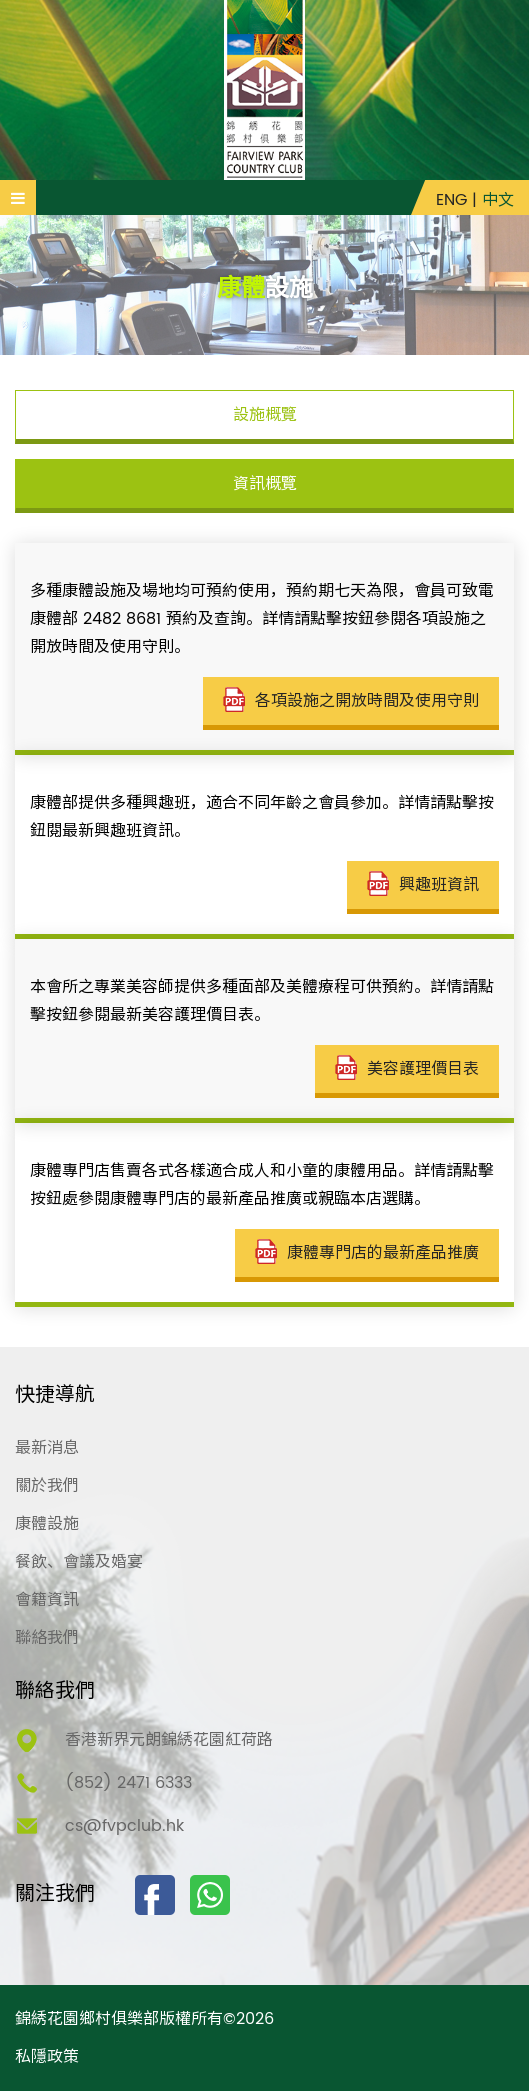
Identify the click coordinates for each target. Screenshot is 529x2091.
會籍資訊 (47, 1600)
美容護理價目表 (407, 1069)
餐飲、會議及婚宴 (79, 1562)
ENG (451, 200)
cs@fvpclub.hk (124, 1826)
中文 (498, 200)
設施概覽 (265, 415)
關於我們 (47, 1486)
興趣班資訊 (423, 885)
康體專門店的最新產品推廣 (367, 1253)
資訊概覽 (265, 484)
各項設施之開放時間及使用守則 (351, 701)
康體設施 (47, 1524)
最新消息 (47, 1448)
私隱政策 (47, 2057)
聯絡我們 (47, 1638)
